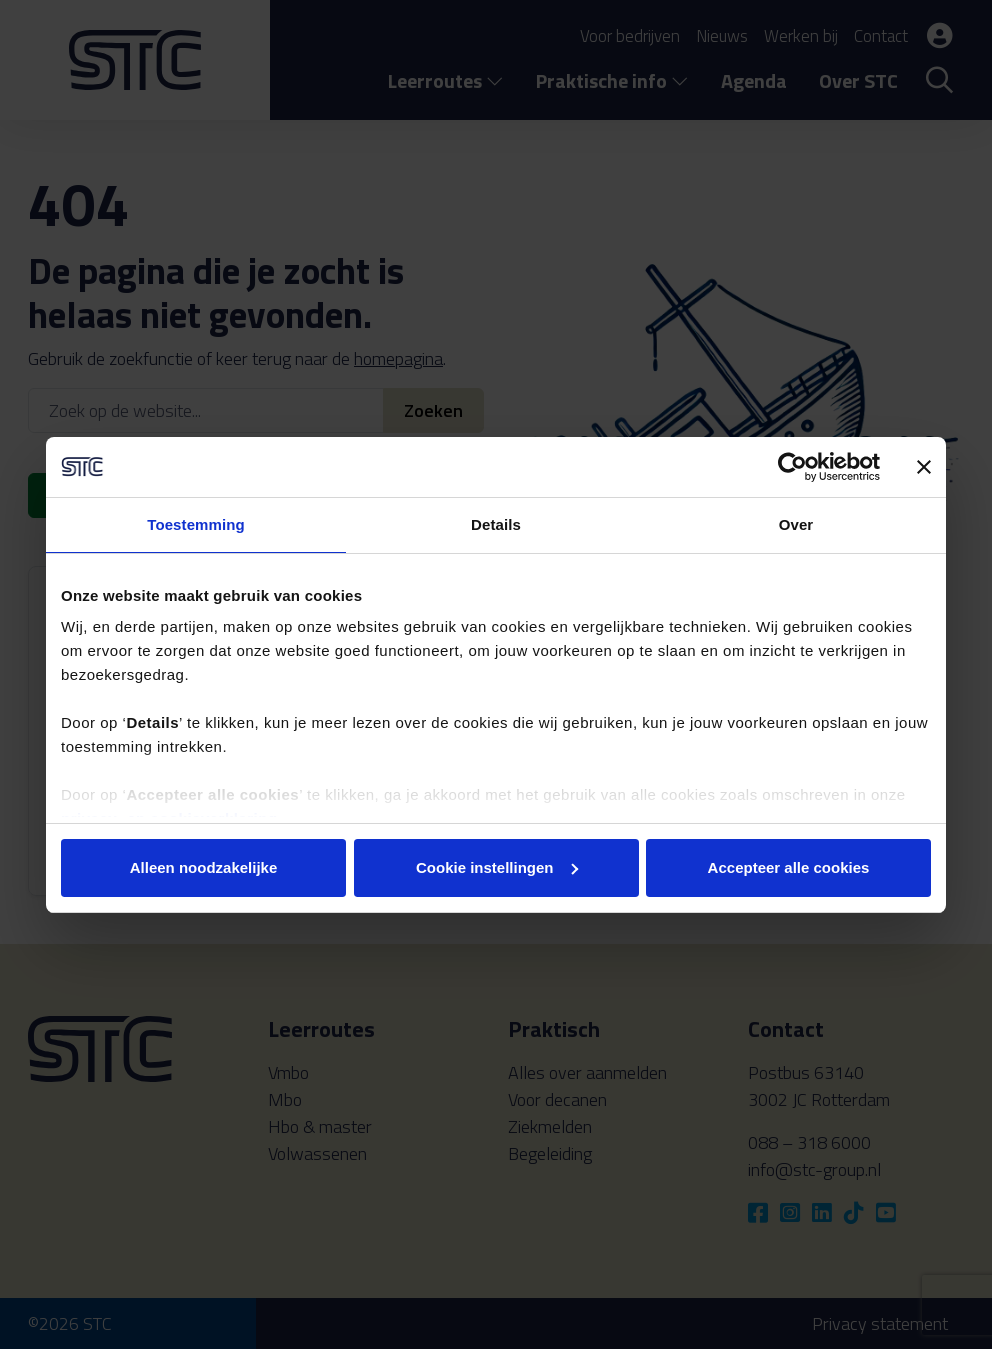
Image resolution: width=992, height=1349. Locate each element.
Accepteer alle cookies (789, 867)
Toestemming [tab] (196, 524)
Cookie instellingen (497, 867)
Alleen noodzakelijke (204, 867)
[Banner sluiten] (924, 467)
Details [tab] (496, 524)
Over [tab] (796, 524)
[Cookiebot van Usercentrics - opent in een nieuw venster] (792, 467)
